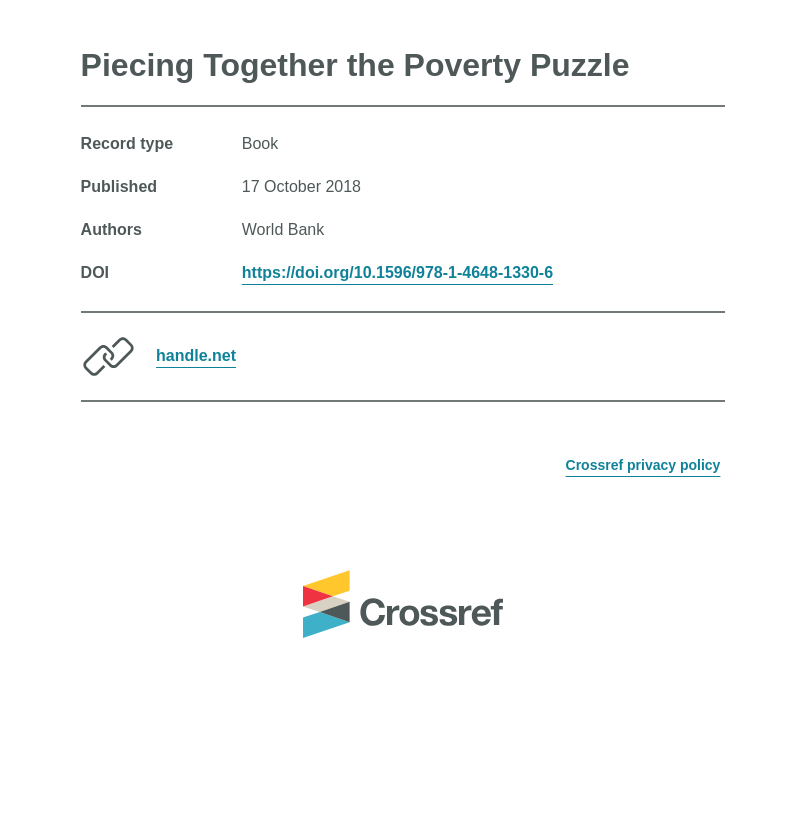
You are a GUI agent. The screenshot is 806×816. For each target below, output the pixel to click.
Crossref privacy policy (643, 465)
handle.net (196, 355)
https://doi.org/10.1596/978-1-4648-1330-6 (397, 272)
